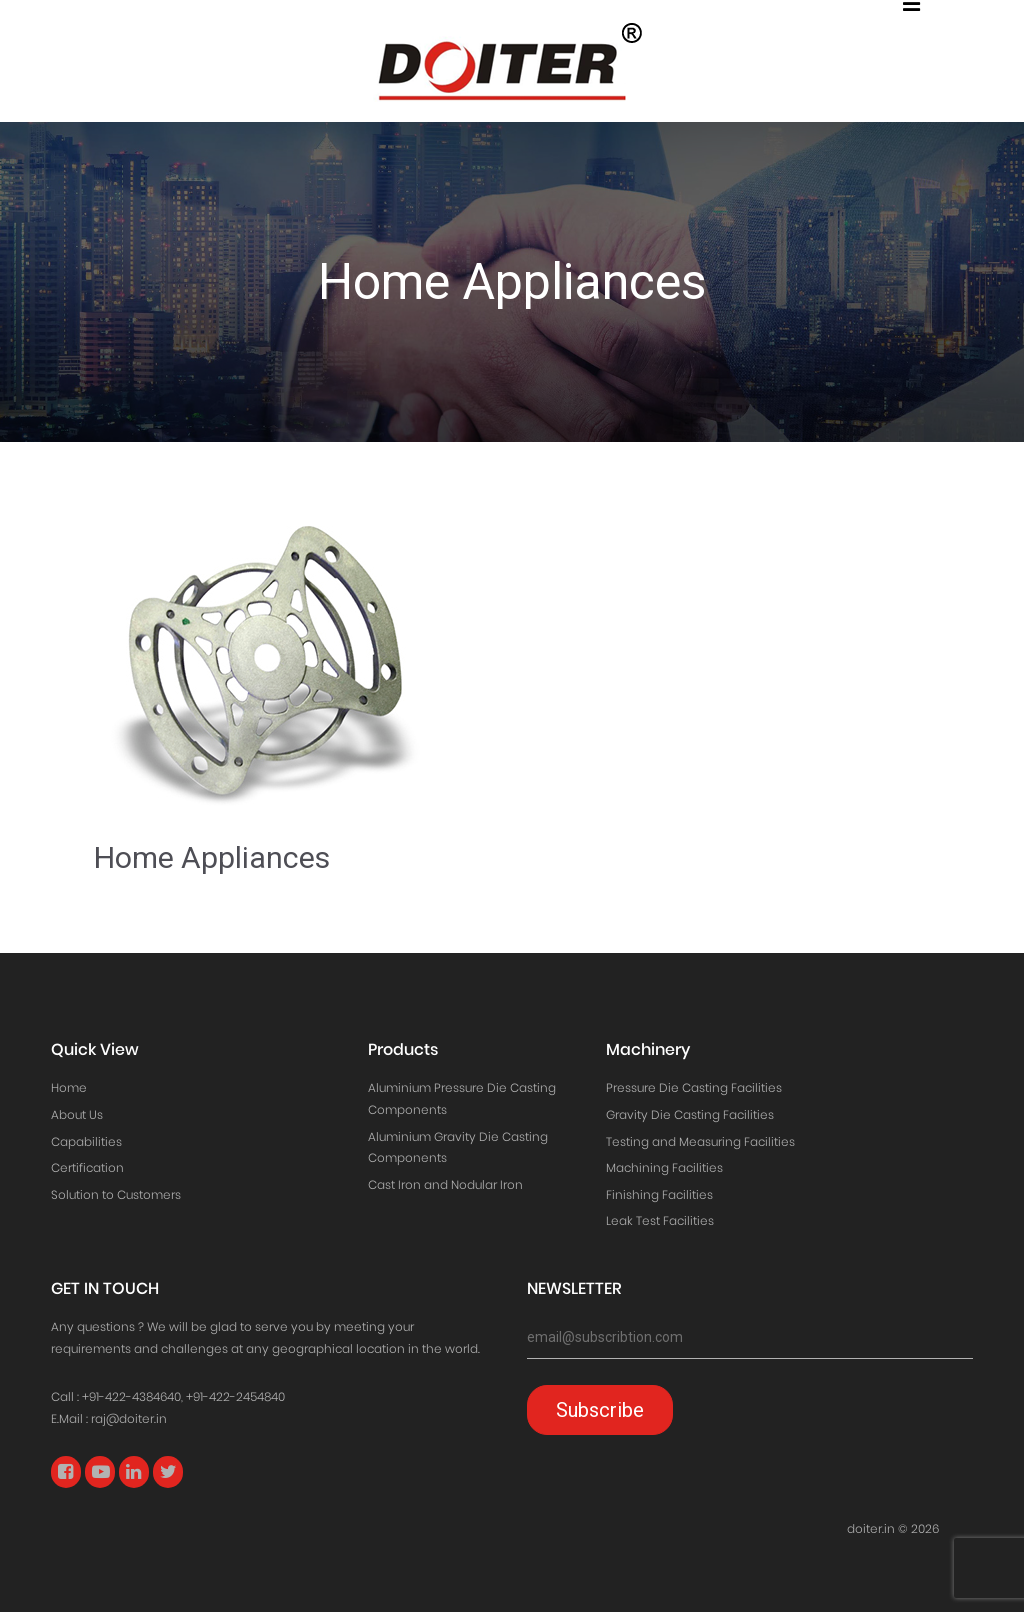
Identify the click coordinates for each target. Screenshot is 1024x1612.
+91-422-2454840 (235, 1396)
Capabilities (86, 1141)
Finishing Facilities (659, 1194)
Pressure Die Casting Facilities (694, 1087)
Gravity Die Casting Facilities (690, 1114)
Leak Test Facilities (660, 1220)
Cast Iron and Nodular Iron (445, 1184)
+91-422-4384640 (131, 1396)
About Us (77, 1114)
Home (69, 1087)
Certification (87, 1167)
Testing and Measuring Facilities (700, 1141)
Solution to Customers (116, 1194)
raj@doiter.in (129, 1418)
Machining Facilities (664, 1167)
